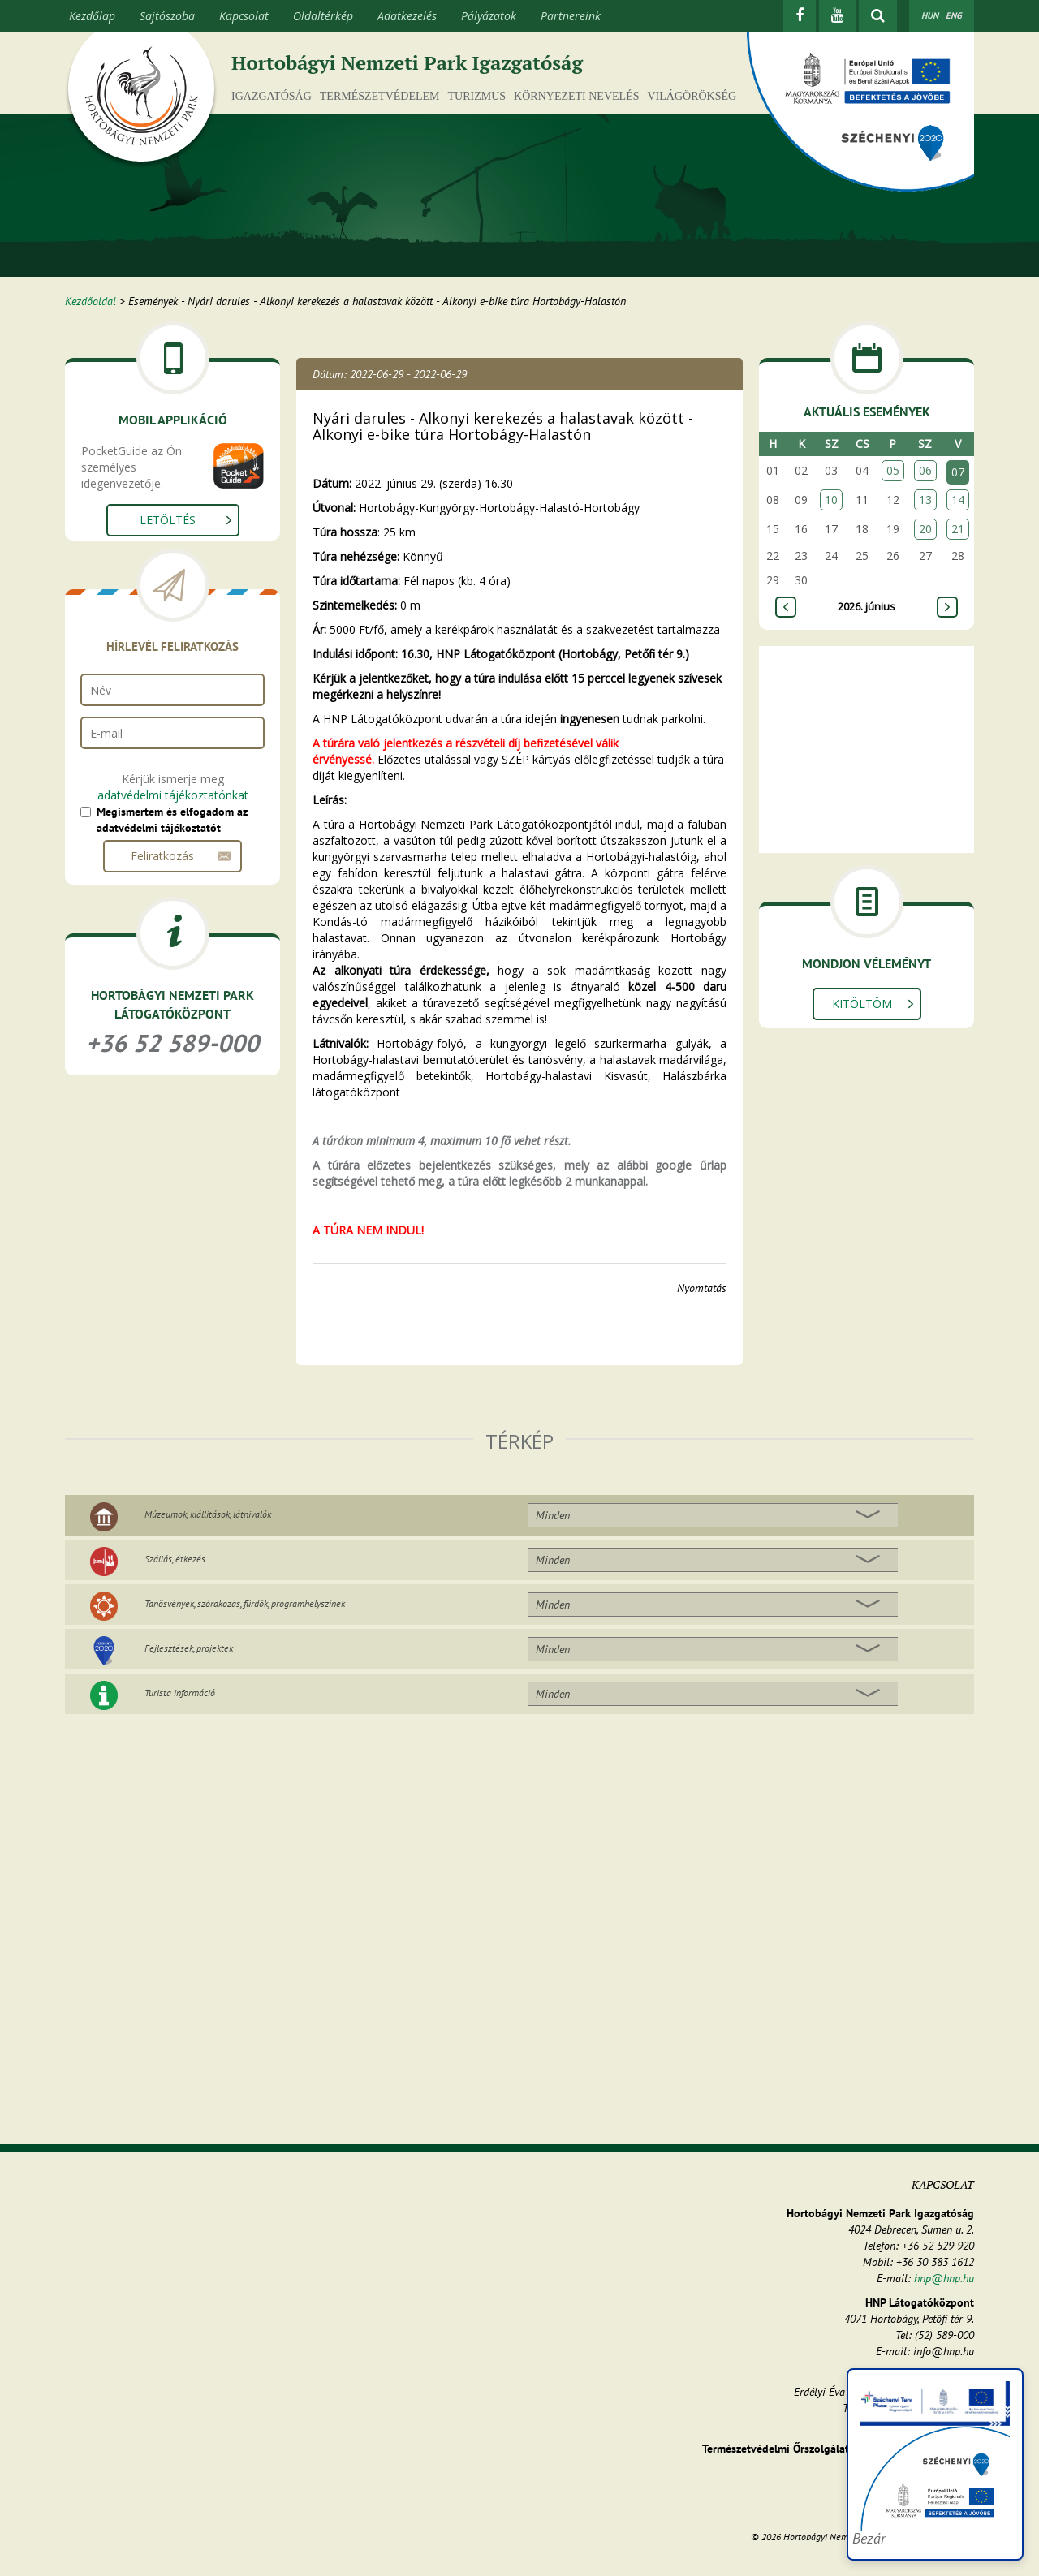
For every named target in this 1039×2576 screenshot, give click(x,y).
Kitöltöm (862, 1003)
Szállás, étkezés (174, 1559)
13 (925, 499)
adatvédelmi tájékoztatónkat (172, 795)
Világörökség (691, 96)
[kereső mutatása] (878, 16)
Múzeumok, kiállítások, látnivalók (207, 1514)
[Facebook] (799, 16)
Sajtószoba (167, 16)
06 (925, 470)
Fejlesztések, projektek (188, 1648)
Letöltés (168, 520)
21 (957, 528)
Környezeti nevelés (576, 96)
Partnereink (571, 16)
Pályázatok (488, 16)
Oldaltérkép (323, 16)
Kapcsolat (244, 16)
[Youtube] (837, 16)
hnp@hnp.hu (944, 2278)
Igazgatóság (271, 96)
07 (957, 472)
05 (892, 470)
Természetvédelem (380, 96)
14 (957, 499)
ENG (954, 15)
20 (925, 528)
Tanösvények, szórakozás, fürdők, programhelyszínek (244, 1603)
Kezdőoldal (90, 301)
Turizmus (477, 96)
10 (831, 499)
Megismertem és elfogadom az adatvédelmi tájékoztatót (172, 819)
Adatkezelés (407, 16)
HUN (929, 15)
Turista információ (179, 1692)
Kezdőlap (92, 16)
